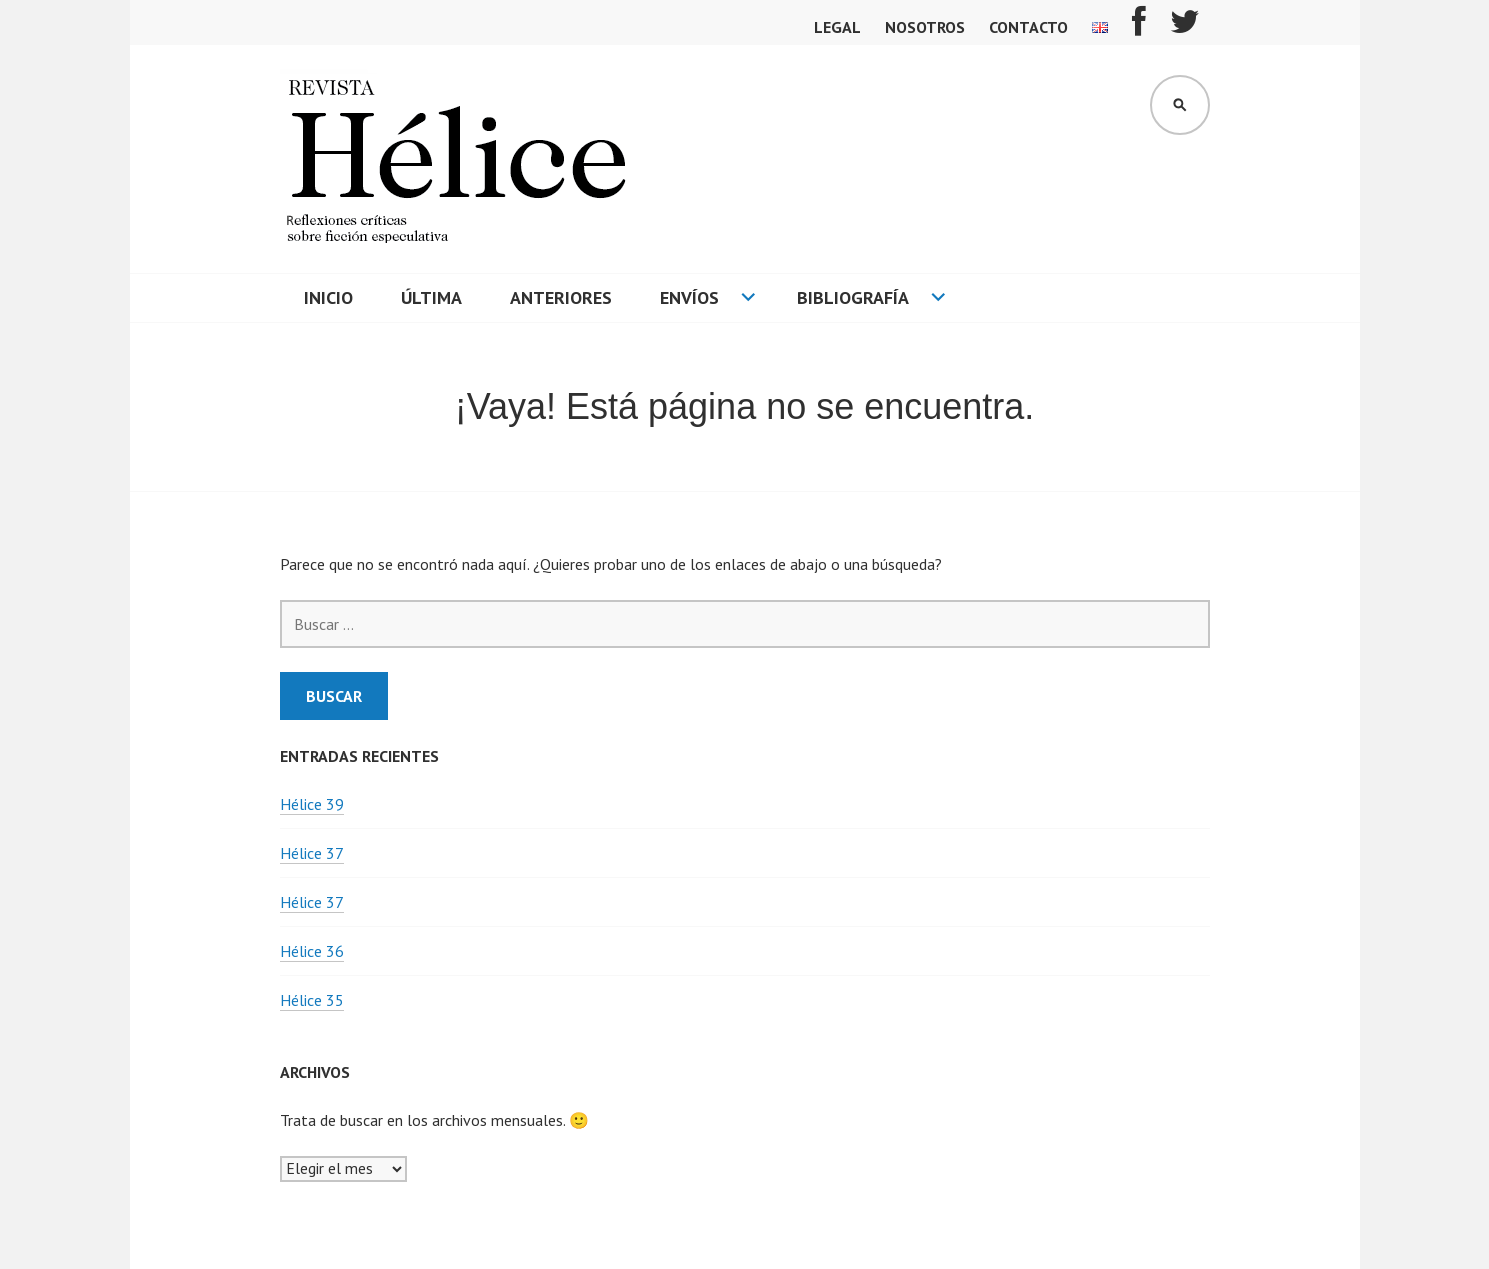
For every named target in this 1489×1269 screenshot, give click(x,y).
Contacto (1028, 27)
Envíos (689, 297)
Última (431, 297)
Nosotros (925, 27)
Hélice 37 (312, 853)
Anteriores (561, 297)
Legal (837, 27)
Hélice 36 (312, 951)
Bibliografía (853, 297)
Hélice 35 (312, 1000)
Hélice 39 (312, 804)
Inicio (328, 297)
